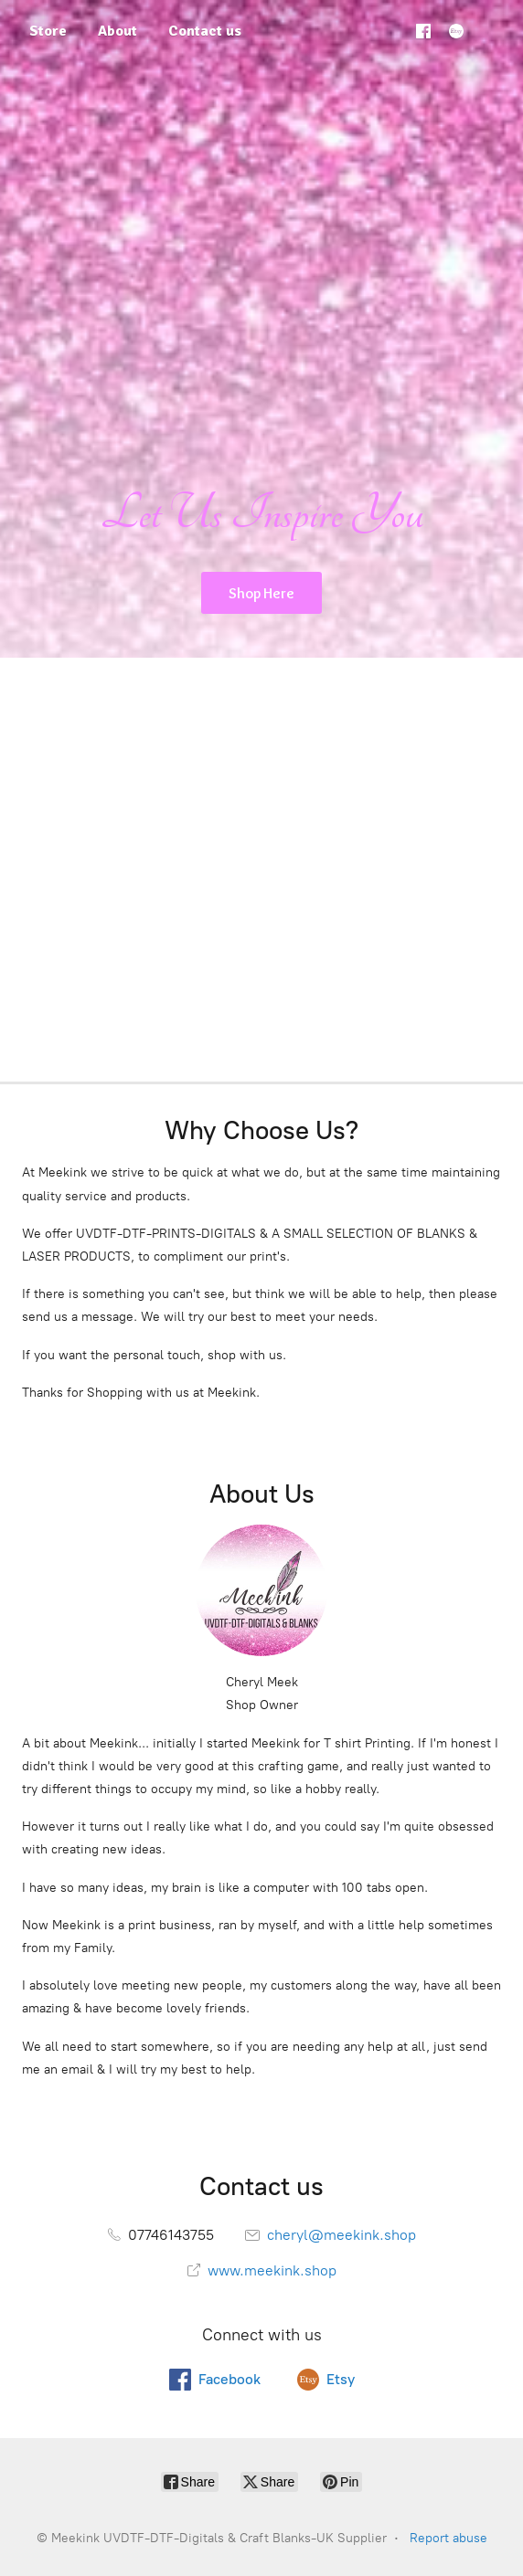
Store (48, 31)
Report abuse (448, 2538)
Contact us (204, 31)
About (117, 31)
